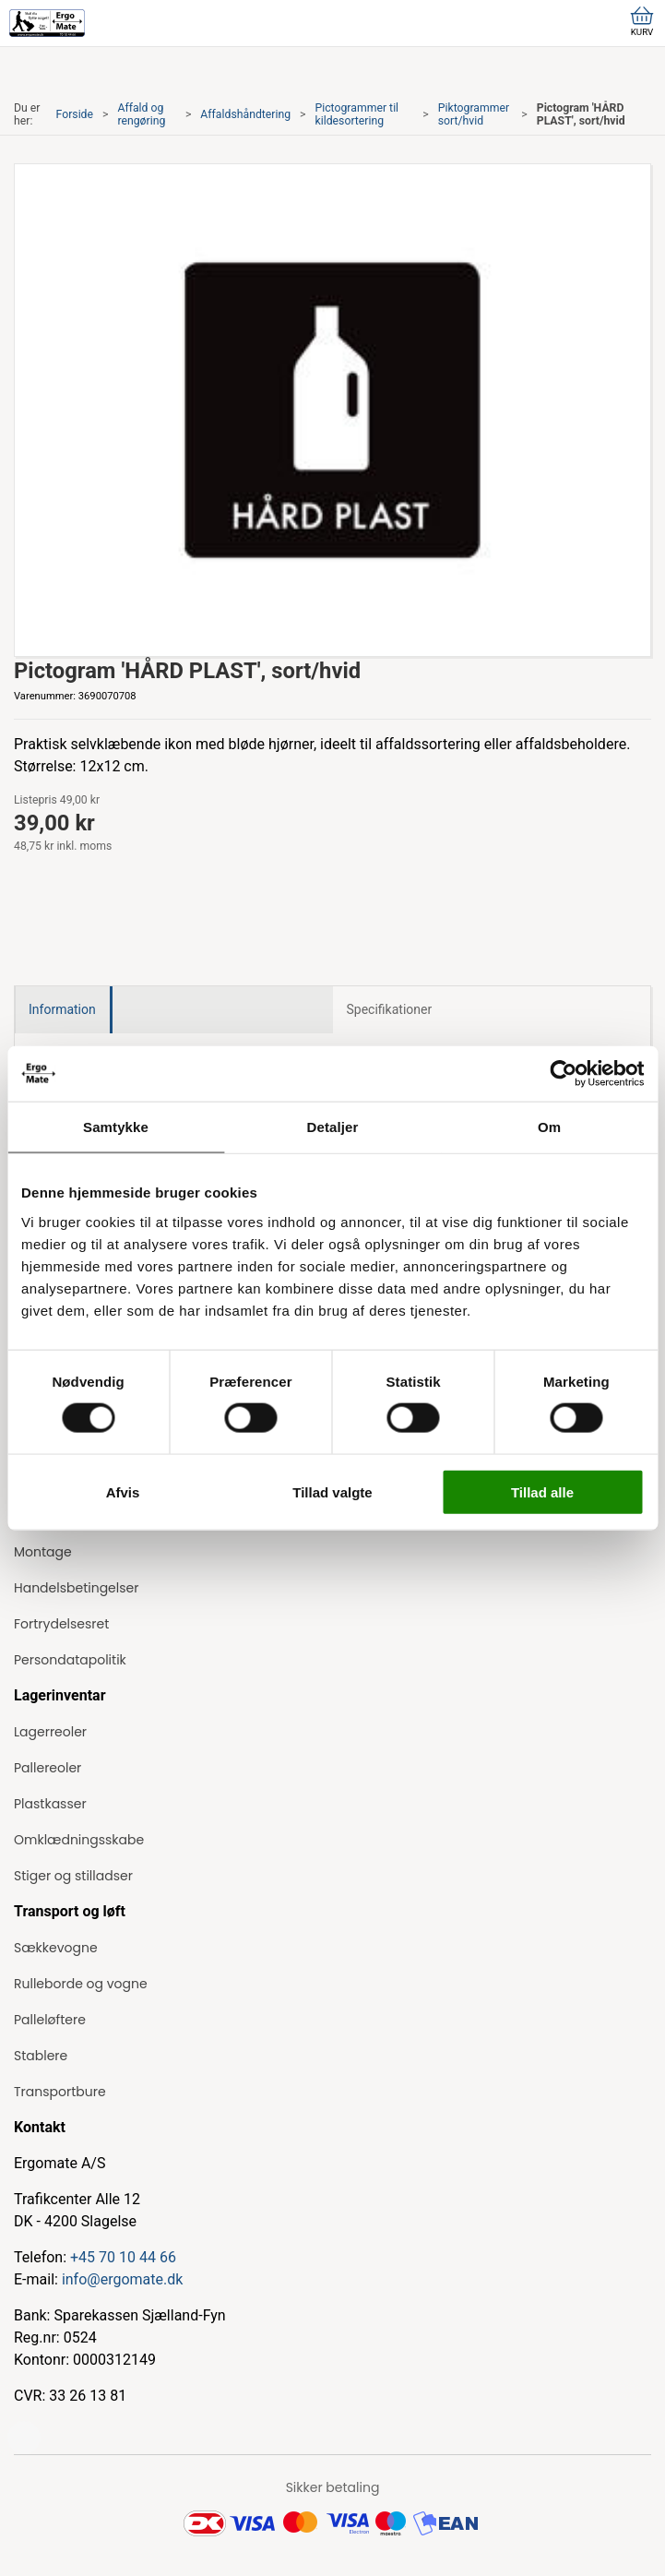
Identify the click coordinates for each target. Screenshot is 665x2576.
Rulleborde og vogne (81, 1983)
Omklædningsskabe (79, 1840)
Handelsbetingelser (76, 1588)
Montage (43, 1552)
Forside (75, 114)
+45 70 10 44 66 (123, 2257)
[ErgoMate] (47, 23)
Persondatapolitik (70, 1660)
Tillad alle (542, 1491)
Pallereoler (47, 1768)
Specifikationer (390, 1009)
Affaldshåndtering (245, 114)
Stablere (40, 2055)
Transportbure (60, 2091)
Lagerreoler (50, 1732)
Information (62, 1009)
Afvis (123, 1491)
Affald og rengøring (141, 114)
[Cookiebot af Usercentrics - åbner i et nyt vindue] (563, 1074)
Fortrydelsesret (61, 1624)
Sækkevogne (56, 1947)
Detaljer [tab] (333, 1127)
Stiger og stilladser (73, 1875)
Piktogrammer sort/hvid (473, 114)
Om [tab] (549, 1127)
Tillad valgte (332, 1491)
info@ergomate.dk (122, 2279)
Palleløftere (50, 2019)
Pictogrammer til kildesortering (357, 114)
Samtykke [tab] (115, 1127)
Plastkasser (50, 1804)
